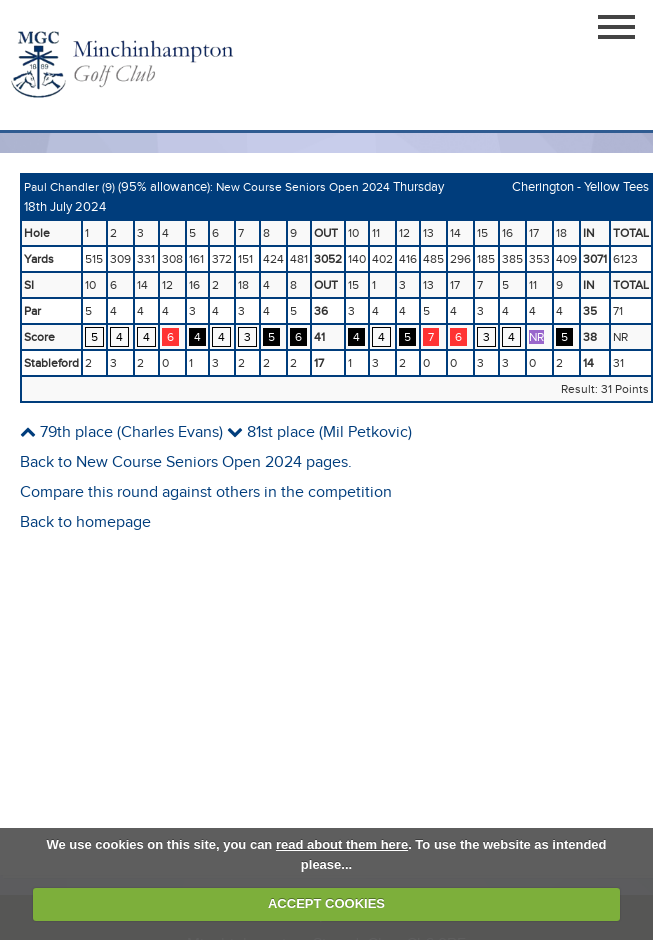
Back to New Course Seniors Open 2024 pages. (186, 462)
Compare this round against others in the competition (206, 492)
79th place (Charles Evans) (121, 432)
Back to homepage (85, 522)
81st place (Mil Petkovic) (319, 432)
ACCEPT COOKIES (326, 903)
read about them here (342, 844)
